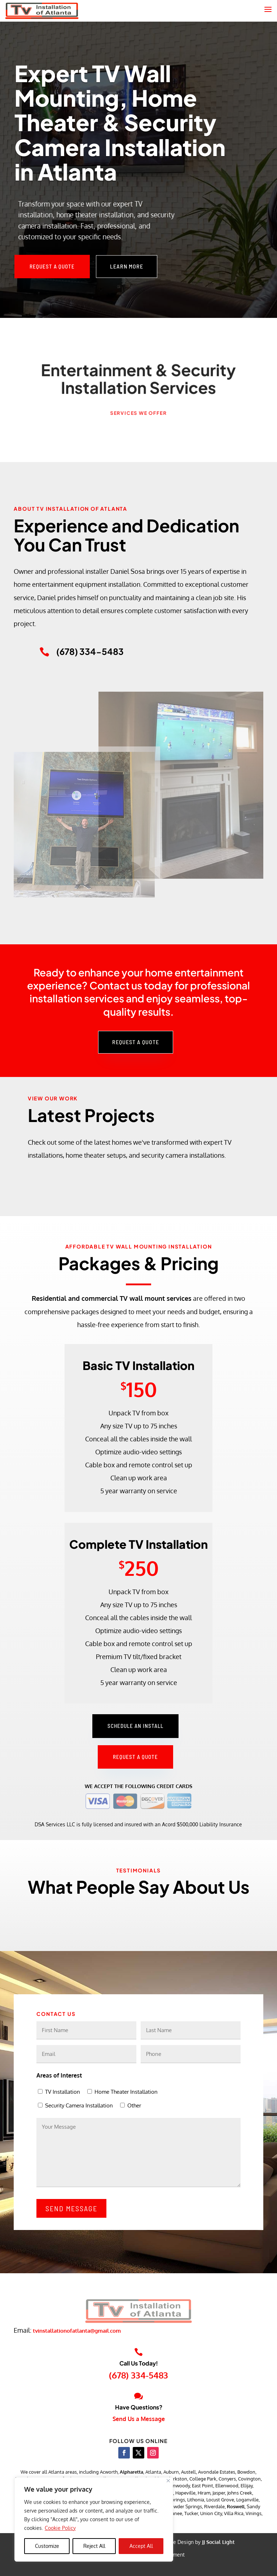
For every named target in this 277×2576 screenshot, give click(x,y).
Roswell (236, 2506)
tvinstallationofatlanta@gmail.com (77, 2330)
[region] (93, 2519)
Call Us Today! (138, 2363)
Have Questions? (138, 2407)
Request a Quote (52, 266)
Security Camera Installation (79, 2105)
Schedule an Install (135, 1725)
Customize (47, 2546)
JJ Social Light (218, 2542)
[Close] (168, 2480)
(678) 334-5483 (138, 2375)
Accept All (141, 2546)
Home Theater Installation (126, 2091)
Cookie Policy (60, 2528)
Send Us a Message (139, 2418)
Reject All (94, 2546)
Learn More (126, 266)
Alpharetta (131, 2472)
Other (134, 2105)
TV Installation (62, 2091)
